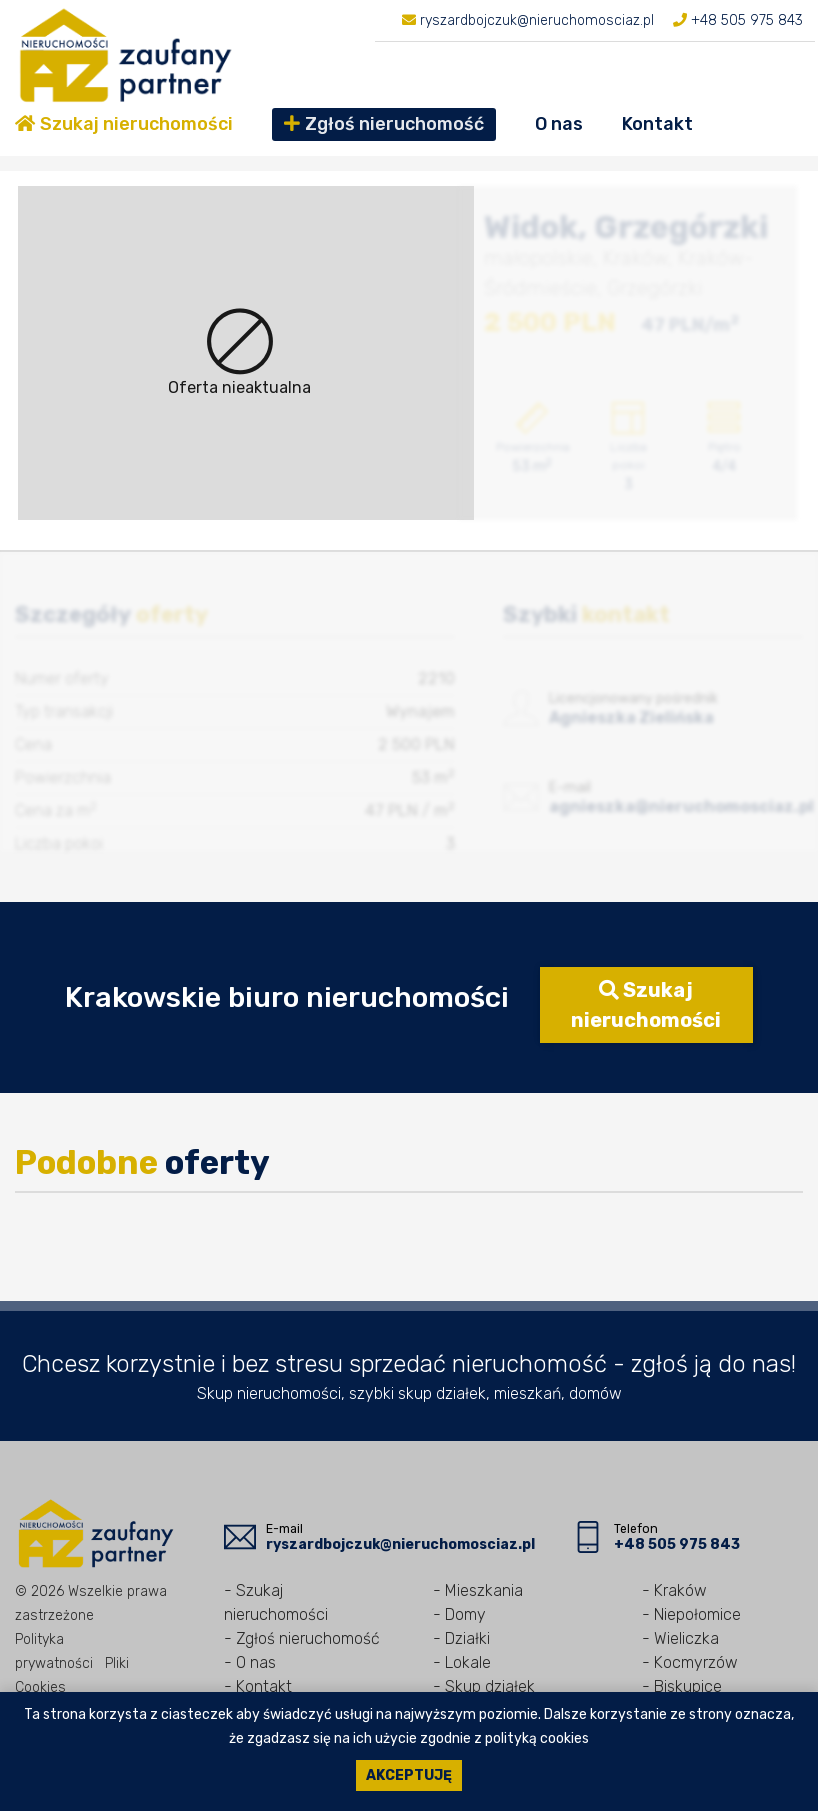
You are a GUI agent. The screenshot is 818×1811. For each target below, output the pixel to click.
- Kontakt (258, 1686)
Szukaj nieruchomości (124, 124)
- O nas (250, 1662)
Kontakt (657, 124)
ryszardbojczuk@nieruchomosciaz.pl (535, 20)
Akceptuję (409, 1775)
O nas (559, 124)
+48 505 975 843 (745, 20)
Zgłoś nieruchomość (384, 124)
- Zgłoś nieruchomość (302, 1638)
